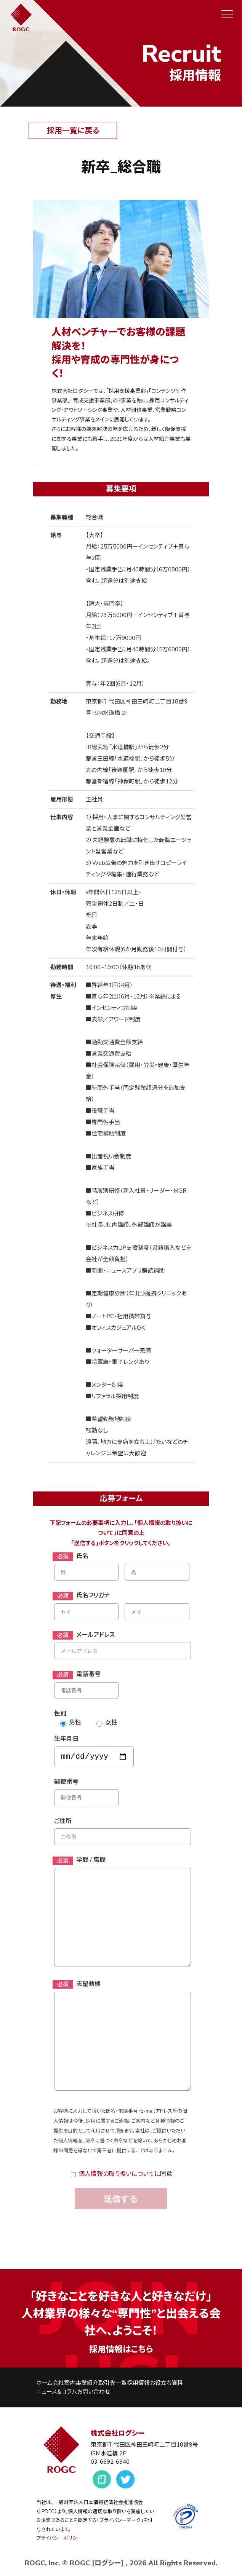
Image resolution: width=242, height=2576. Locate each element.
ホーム (44, 2383)
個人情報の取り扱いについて (116, 2174)
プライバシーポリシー (59, 2538)
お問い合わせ (93, 2392)
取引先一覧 (112, 2383)
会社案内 (64, 2383)
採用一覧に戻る (73, 131)
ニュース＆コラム (56, 2392)
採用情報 (138, 2383)
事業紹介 (86, 2383)
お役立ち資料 (166, 2383)
